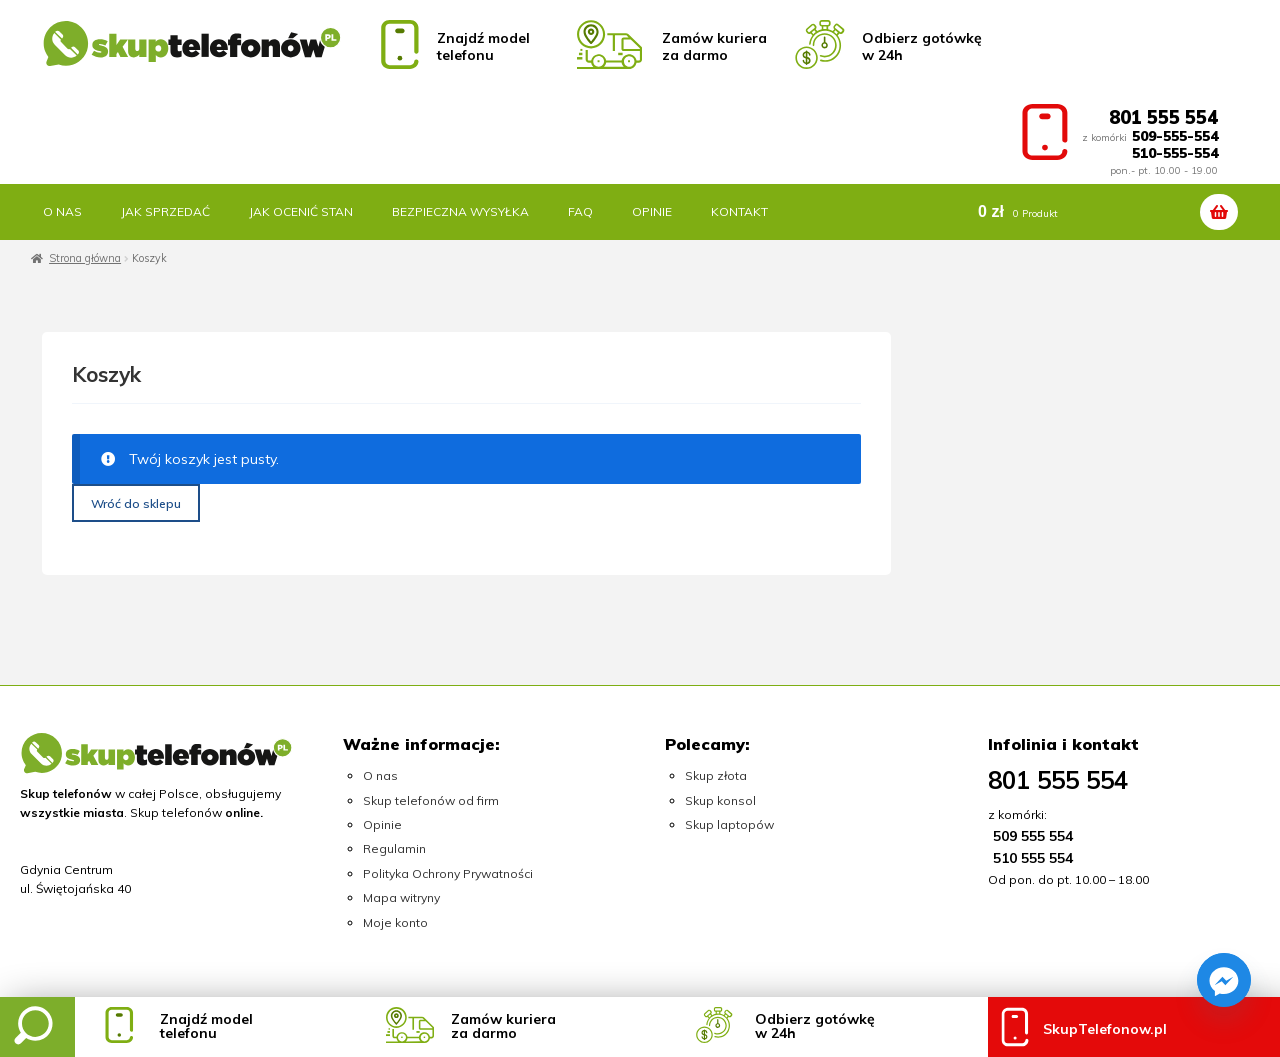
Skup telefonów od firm (431, 800)
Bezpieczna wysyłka (460, 211)
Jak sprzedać (165, 211)
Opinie (652, 211)
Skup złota (716, 775)
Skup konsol (720, 800)
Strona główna (85, 258)
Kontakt (739, 211)
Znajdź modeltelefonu (206, 1026)
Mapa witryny (401, 897)
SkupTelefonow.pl (1105, 1029)
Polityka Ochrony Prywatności (448, 873)
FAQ (580, 211)
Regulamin (394, 848)
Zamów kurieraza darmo (503, 1026)
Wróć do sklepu (136, 503)
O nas (62, 211)
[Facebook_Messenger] (1224, 980)
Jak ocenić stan (301, 211)
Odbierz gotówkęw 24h (815, 1026)
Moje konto (395, 922)
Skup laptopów (729, 824)
